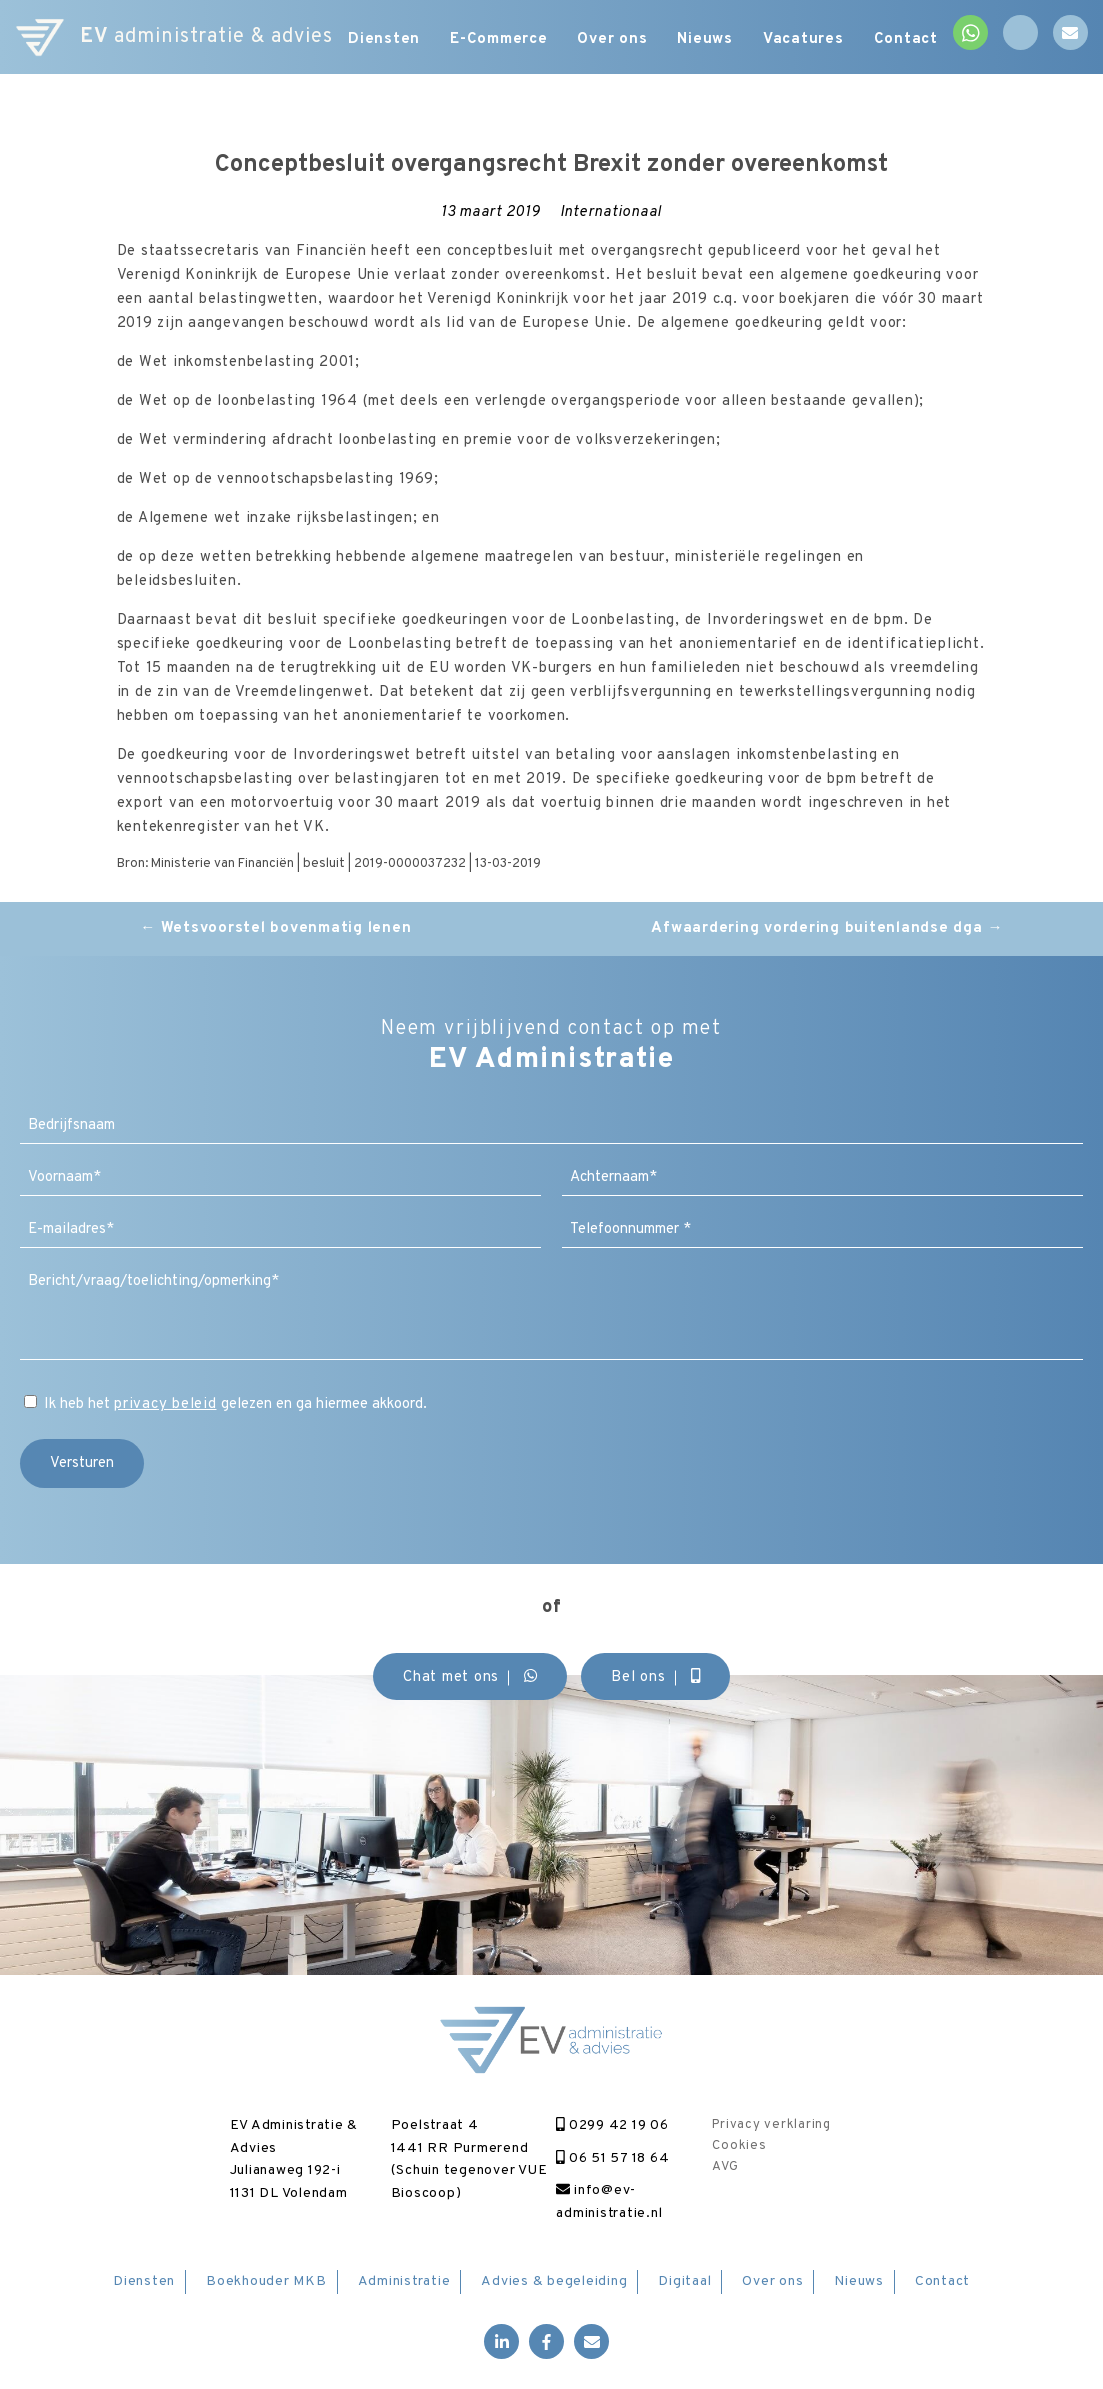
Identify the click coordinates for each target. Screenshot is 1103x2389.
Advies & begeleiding (554, 2281)
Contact (906, 39)
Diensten (384, 39)
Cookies (739, 2146)
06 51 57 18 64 (612, 2158)
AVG (725, 2167)
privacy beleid (165, 1404)
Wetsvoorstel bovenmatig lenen (275, 928)
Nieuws (706, 39)
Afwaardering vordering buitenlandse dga (827, 928)
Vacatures (803, 39)
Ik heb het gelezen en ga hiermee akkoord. (235, 1404)
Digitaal (684, 2281)
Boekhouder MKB (266, 2281)
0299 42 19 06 (612, 2125)
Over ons (613, 39)
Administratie (404, 2281)
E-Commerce (499, 39)
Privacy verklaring (771, 2125)
